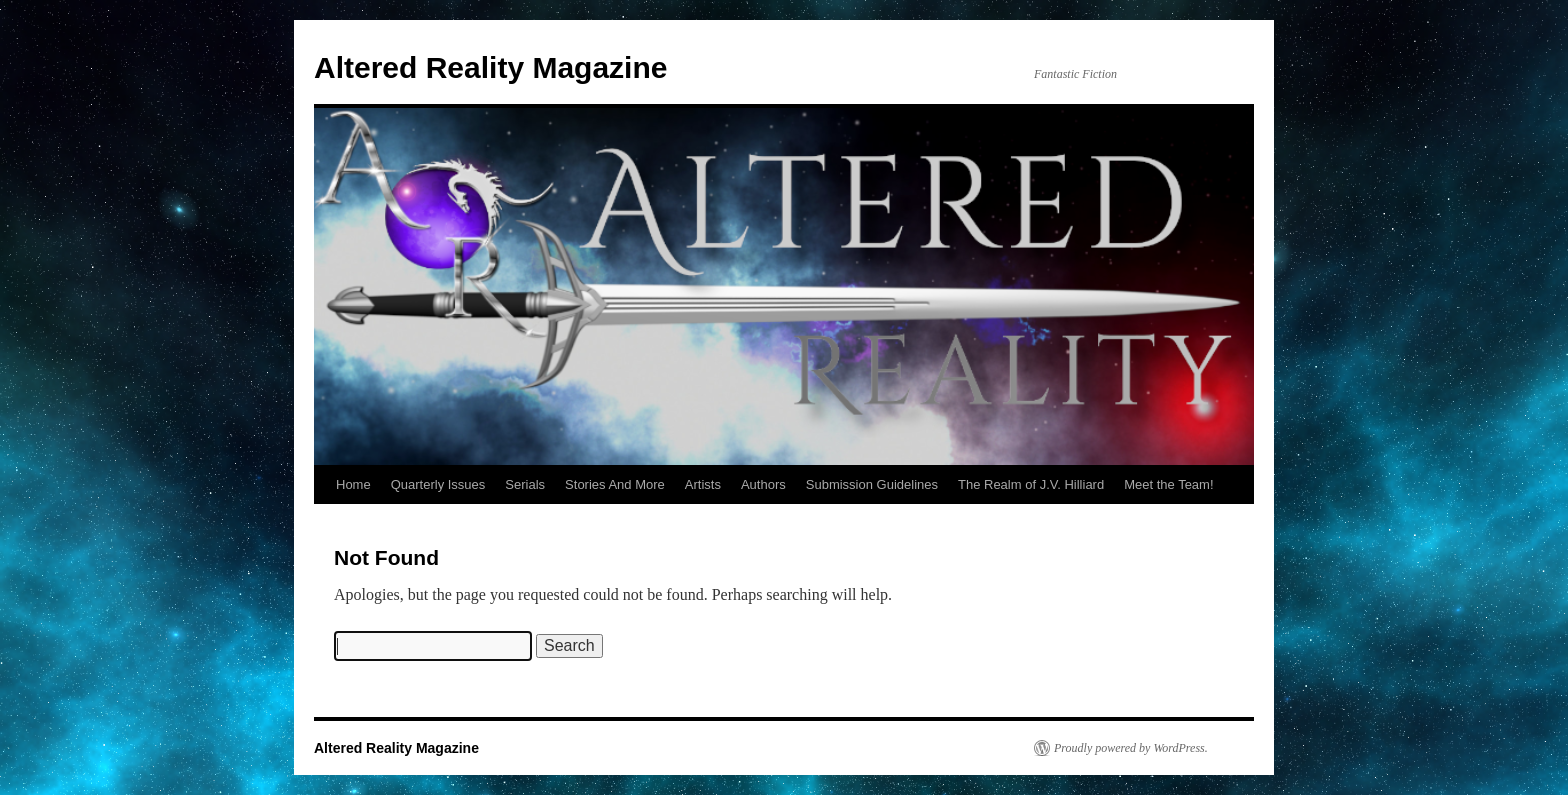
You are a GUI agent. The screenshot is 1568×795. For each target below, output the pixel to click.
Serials (525, 484)
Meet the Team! (1168, 484)
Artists (703, 484)
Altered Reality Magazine (490, 67)
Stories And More (615, 484)
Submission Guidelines (872, 484)
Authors (763, 484)
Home (353, 484)
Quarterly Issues (438, 484)
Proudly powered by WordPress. (1131, 748)
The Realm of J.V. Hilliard (1031, 484)
